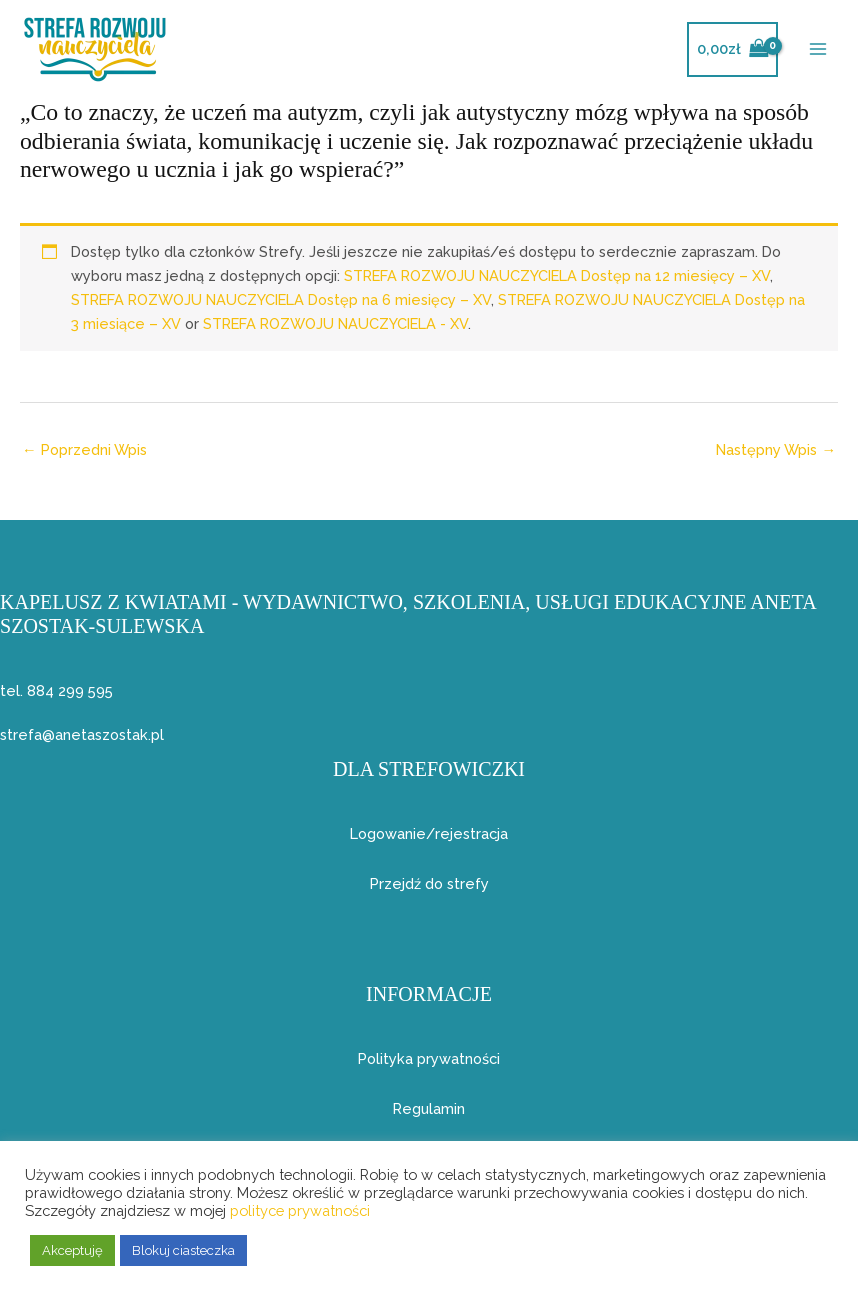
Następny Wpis (776, 449)
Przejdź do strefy (429, 883)
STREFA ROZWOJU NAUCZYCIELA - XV (335, 323)
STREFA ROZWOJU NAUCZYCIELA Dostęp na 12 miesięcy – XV (557, 275)
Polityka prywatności (429, 1058)
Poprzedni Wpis (84, 449)
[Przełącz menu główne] (818, 49)
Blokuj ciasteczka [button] (183, 1250)
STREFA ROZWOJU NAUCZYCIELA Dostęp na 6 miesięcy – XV (281, 299)
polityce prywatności (300, 1210)
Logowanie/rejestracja (429, 833)
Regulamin (429, 1108)
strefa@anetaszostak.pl (82, 734)
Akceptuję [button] (72, 1250)
